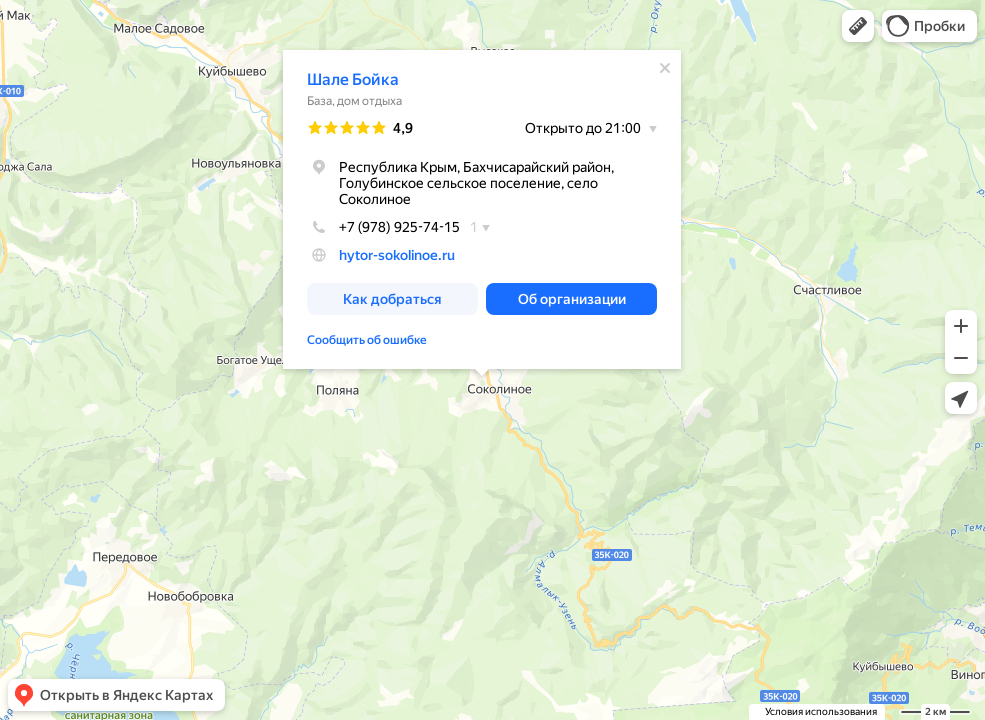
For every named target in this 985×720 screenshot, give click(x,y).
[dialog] (482, 209)
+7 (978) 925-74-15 (383, 227)
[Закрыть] (665, 68)
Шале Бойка (353, 79)
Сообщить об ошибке (367, 340)
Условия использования (821, 711)
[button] (858, 26)
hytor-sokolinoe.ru (397, 255)
